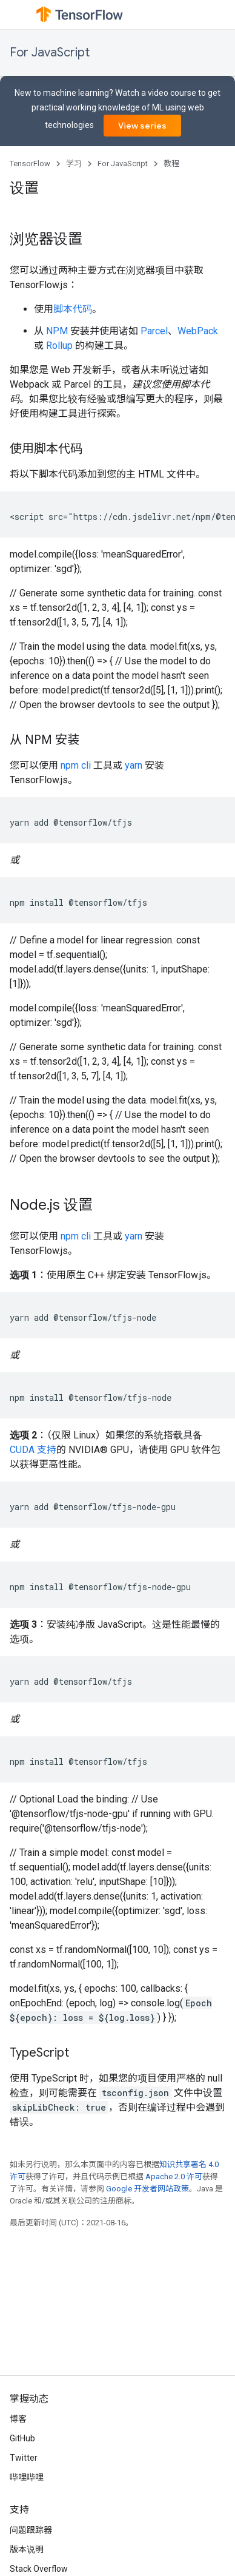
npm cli (76, 765)
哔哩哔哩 (27, 2477)
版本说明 (27, 2549)
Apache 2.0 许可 (173, 2176)
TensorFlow (30, 163)
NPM (57, 331)
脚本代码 (72, 309)
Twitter (24, 2458)
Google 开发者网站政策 (147, 2188)
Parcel (154, 331)
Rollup (59, 345)
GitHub (22, 2438)
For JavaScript (50, 52)
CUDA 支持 (33, 1449)
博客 (18, 2419)
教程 (171, 163)
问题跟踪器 (31, 2530)
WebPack (197, 331)
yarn (133, 765)
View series (142, 125)
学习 (74, 163)
